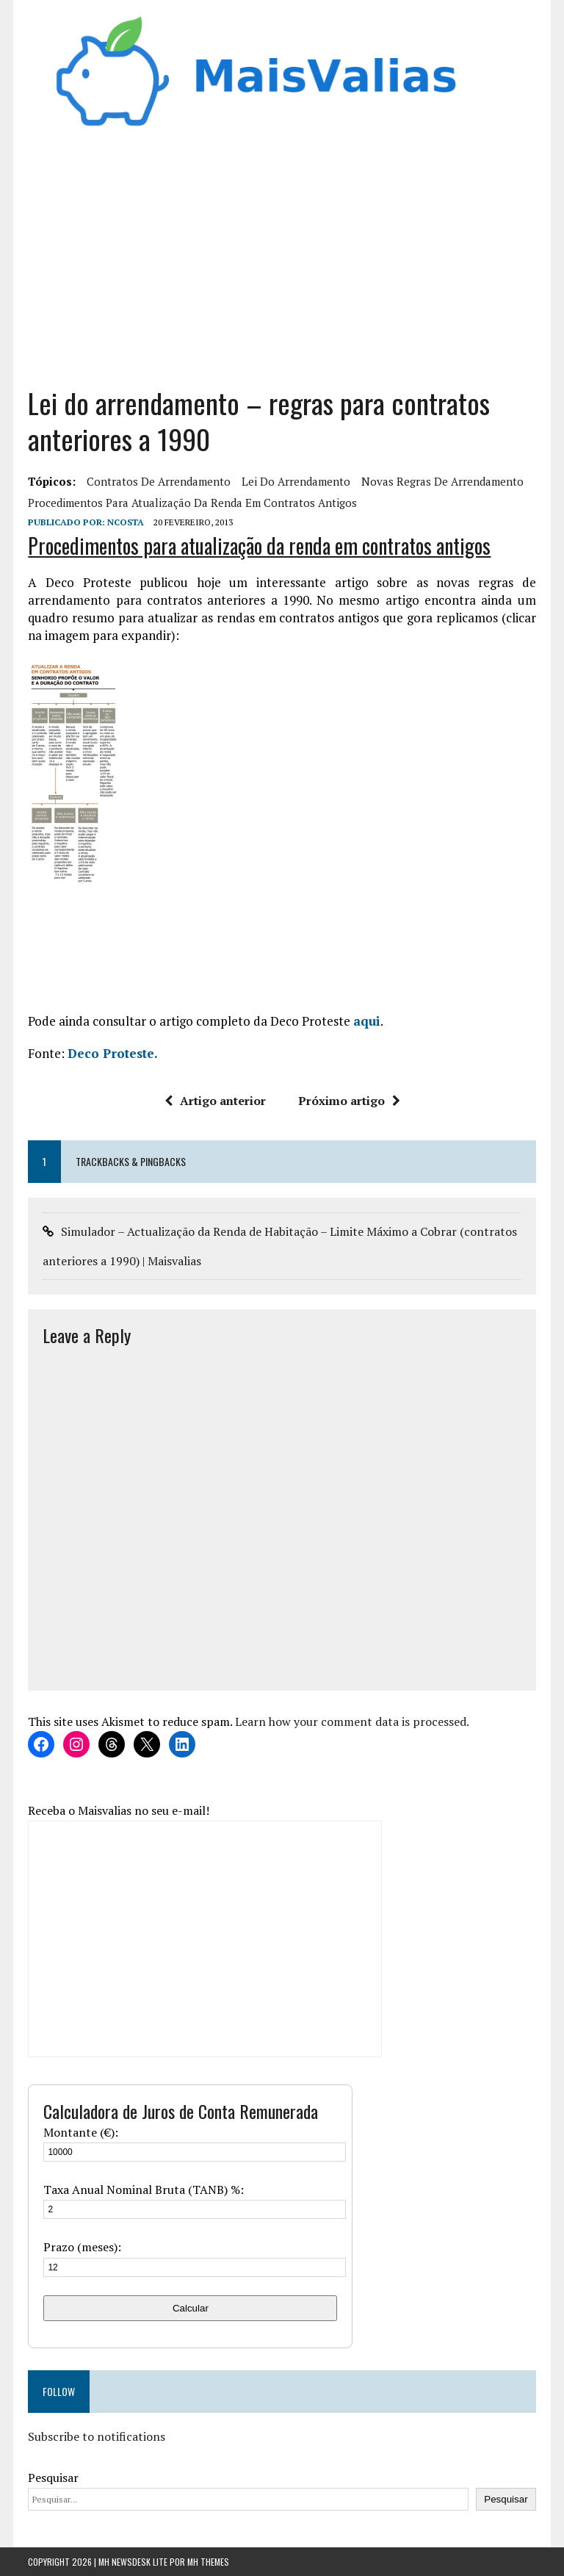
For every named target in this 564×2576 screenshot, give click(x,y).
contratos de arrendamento (159, 481)
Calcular (191, 2308)
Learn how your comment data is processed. (352, 1721)
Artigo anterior (215, 1101)
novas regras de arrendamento (442, 481)
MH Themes (208, 2561)
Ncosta (125, 522)
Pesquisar (53, 2477)
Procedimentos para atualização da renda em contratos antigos (192, 502)
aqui (366, 1020)
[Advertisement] (282, 253)
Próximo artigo (349, 1101)
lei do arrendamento (296, 481)
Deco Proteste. (113, 1053)
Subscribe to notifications (96, 2436)
